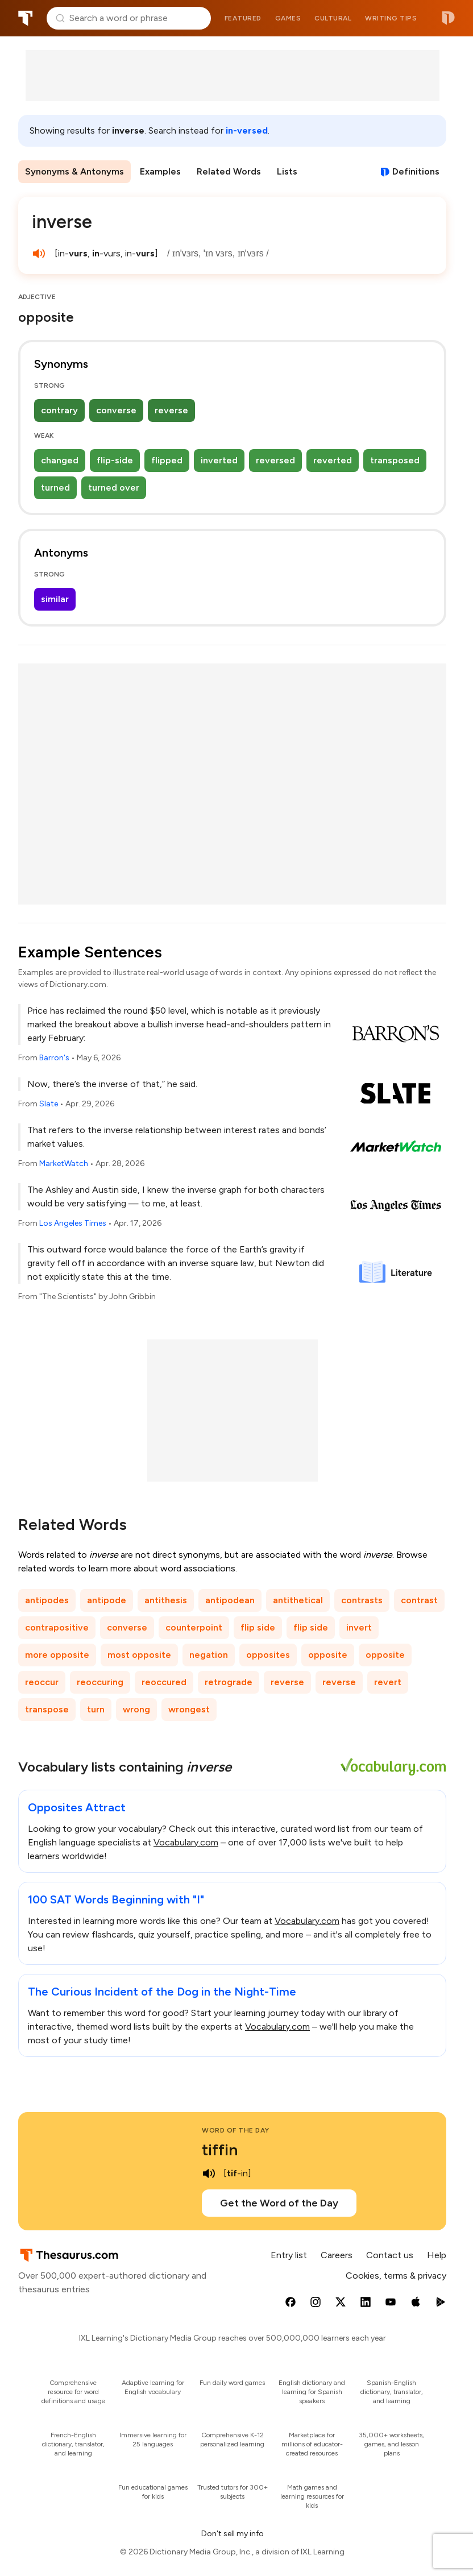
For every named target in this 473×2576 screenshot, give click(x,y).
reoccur (42, 1682)
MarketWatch (63, 1163)
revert (387, 1682)
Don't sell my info (232, 2533)
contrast (419, 1600)
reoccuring (100, 1682)
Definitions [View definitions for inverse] (415, 171)
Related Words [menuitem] (229, 171)
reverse (171, 410)
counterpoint (193, 1627)
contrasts (362, 1600)
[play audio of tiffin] (208, 2173)
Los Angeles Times (72, 1223)
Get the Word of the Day (279, 2203)
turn (96, 1709)
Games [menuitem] (288, 18)
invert (359, 1627)
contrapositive (57, 1627)
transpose (47, 1709)
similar (55, 599)
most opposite (139, 1654)
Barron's (54, 1058)
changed (59, 460)
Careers (336, 2255)
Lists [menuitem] (287, 171)
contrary (59, 410)
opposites (268, 1654)
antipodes (47, 1600)
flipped (166, 460)
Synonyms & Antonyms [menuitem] (74, 171)
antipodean (230, 1600)
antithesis (165, 1600)
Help (436, 2255)
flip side (257, 1627)
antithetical (298, 1600)
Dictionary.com (448, 18)
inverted (219, 460)
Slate (48, 1104)
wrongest (189, 1709)
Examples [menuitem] (160, 171)
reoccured (164, 1682)
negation (208, 1654)
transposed (395, 460)
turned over (113, 487)
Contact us (389, 2255)
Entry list (289, 2255)
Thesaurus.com (25, 18)
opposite (327, 1654)
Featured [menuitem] (243, 18)
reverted (332, 460)
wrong (136, 1709)
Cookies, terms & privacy (396, 2275)
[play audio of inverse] (38, 253)
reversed (275, 460)
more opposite (57, 1654)
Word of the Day (235, 2130)
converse (116, 410)
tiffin (220, 2149)
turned (55, 487)
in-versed (247, 130)
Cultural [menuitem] (332, 18)
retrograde (228, 1682)
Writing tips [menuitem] (391, 18)
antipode (106, 1600)
